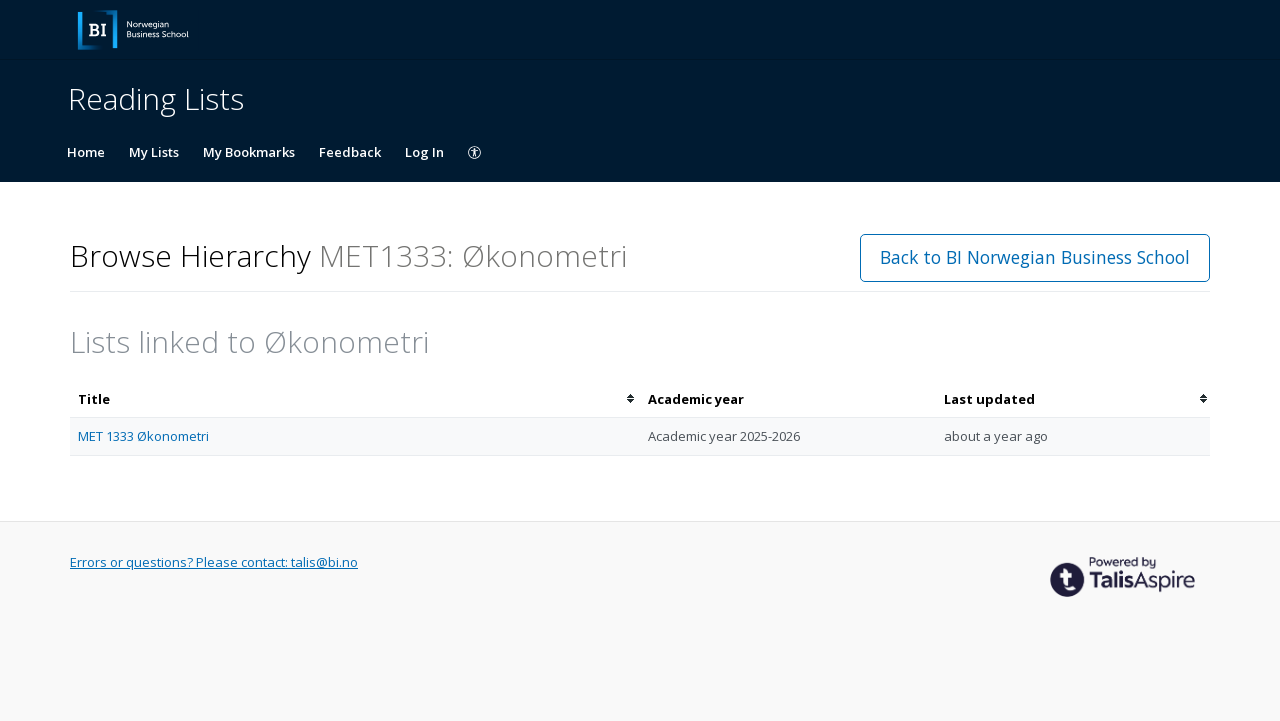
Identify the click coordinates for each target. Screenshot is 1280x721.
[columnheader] (355, 399)
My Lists (154, 152)
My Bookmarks (249, 152)
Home (86, 152)
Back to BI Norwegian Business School (1035, 257)
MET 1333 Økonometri (143, 436)
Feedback (350, 152)
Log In (424, 152)
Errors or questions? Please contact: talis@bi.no (214, 562)
